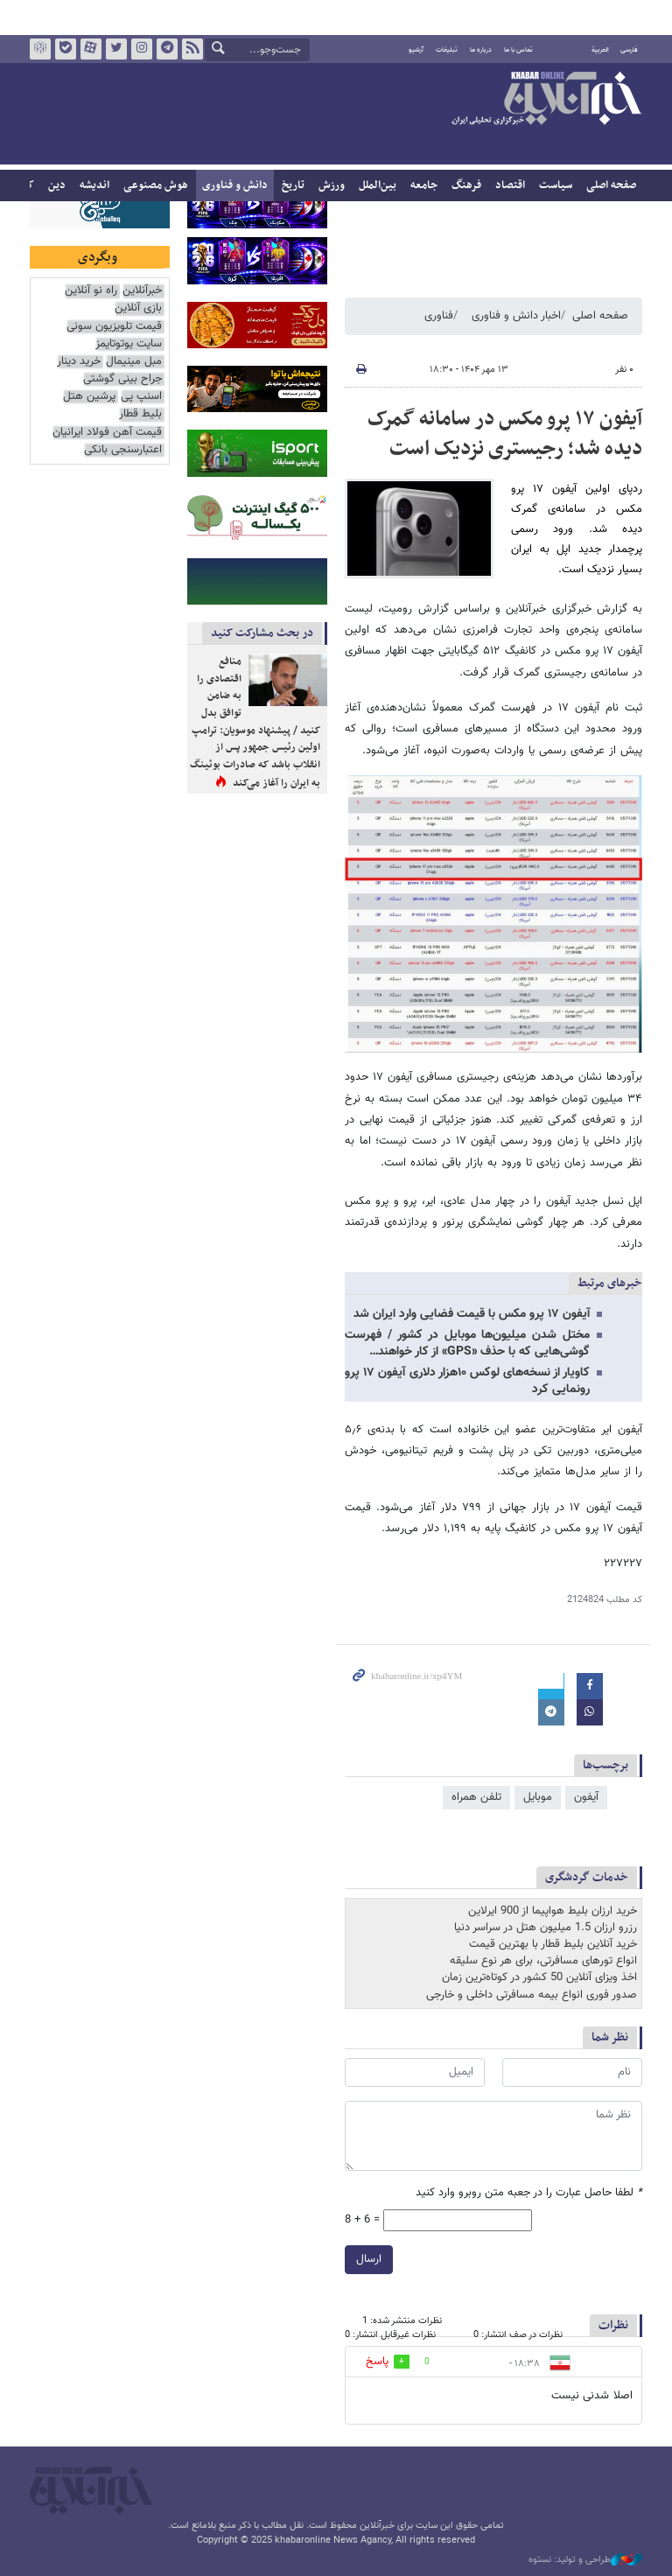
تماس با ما (518, 50)
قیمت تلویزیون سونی (114, 326)
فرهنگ (466, 185)
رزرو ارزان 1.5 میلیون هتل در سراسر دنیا (545, 1927)
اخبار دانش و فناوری (516, 316)
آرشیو (416, 50)
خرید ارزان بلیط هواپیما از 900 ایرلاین (552, 1911)
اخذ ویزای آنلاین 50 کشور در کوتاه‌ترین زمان (539, 1977)
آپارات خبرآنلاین (91, 49)
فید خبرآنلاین (192, 49)
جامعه (424, 185)
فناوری (438, 316)
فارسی (629, 50)
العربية (600, 50)
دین (57, 185)
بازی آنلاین (138, 308)
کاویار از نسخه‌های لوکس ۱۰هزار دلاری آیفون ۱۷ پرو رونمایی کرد (467, 1381)
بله (65, 49)
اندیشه (94, 185)
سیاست (555, 185)
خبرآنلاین (546, 100)
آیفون (586, 1797)
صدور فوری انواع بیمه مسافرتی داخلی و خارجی (531, 1995)
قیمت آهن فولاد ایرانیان (107, 432)
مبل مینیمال (134, 362)
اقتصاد (510, 185)
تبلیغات (447, 50)
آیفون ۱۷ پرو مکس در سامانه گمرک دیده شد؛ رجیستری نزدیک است (505, 434)
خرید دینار (79, 362)
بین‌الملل (377, 185)
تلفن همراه (476, 1797)
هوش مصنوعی (155, 185)
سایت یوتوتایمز (128, 344)
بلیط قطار (140, 414)
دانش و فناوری (235, 185)
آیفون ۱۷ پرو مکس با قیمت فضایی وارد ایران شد (472, 1314)
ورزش (331, 185)
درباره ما (481, 50)
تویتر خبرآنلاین (116, 49)
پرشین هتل (89, 396)
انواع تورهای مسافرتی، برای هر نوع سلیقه (543, 1961)
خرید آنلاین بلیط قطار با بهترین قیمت (553, 1944)
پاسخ (377, 2361)
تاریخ (293, 185)
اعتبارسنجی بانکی (123, 450)
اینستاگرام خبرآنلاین (141, 49)
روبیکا (40, 49)
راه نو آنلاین (91, 291)
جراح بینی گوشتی (122, 379)
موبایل (537, 1797)
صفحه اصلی (611, 185)
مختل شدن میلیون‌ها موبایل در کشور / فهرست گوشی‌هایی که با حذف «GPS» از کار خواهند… (467, 1344)
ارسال (369, 2258)
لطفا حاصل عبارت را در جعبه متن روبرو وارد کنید (529, 2193)
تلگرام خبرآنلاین (167, 49)
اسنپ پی (141, 396)
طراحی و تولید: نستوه (585, 2560)
